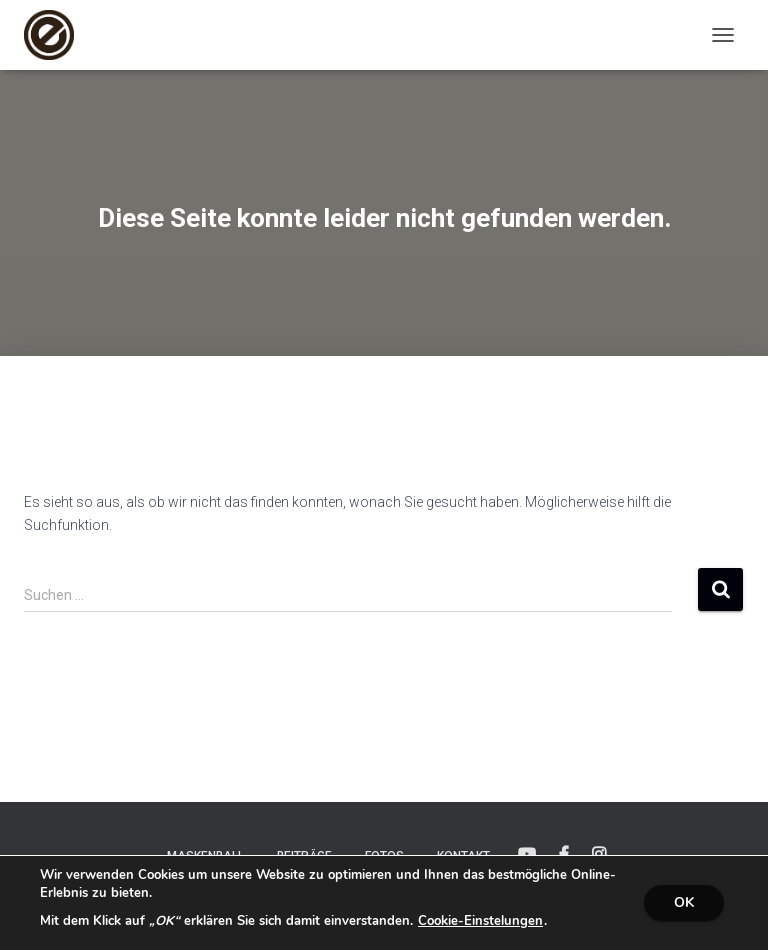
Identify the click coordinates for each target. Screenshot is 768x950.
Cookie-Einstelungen (480, 921)
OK (684, 902)
